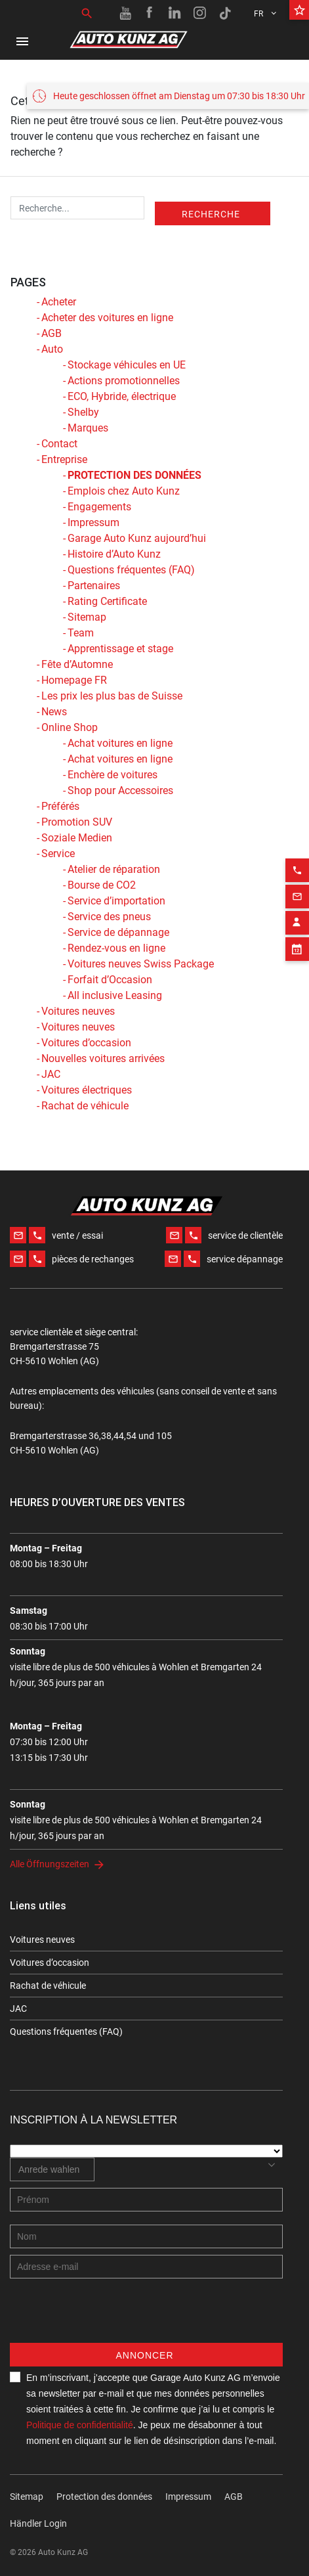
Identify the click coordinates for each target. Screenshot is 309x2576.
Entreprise (64, 459)
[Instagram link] (200, 13)
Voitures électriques (86, 1090)
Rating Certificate (107, 601)
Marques (88, 428)
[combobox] (52, 2169)
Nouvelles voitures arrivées (103, 1058)
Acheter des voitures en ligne (107, 317)
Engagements (99, 506)
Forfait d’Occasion (110, 979)
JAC (50, 1074)
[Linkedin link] (175, 13)
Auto (52, 349)
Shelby (83, 412)
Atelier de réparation (114, 869)
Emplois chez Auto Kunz (124, 491)
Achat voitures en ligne (120, 743)
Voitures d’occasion (86, 1042)
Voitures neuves (78, 1011)
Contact (59, 443)
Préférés (60, 806)
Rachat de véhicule (85, 1105)
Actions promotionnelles (124, 380)
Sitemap (87, 617)
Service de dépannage (118, 932)
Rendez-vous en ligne (116, 948)
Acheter (58, 302)
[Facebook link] (150, 13)
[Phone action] (297, 839)
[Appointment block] (297, 918)
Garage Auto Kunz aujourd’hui (137, 538)
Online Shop (69, 727)
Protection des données (104, 2496)
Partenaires (94, 585)
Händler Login (38, 2523)
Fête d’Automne (77, 664)
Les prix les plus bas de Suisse (111, 696)
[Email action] (297, 865)
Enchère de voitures (112, 774)
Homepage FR (74, 680)
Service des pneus (109, 916)
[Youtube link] (125, 13)
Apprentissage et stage (120, 648)
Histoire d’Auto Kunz (114, 554)
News (54, 711)
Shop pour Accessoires (120, 790)
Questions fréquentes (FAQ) (131, 570)
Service (58, 853)
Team (81, 633)
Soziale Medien (76, 838)
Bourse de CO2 (102, 885)
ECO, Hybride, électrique (122, 396)
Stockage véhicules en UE (127, 365)
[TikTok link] (225, 13)
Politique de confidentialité (79, 2425)
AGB (51, 333)
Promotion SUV (76, 822)
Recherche (211, 214)
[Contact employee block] (297, 892)
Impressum (93, 522)
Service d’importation (116, 901)
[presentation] (109, 2317)
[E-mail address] (146, 2266)
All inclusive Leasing (115, 995)
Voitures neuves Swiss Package (141, 964)
